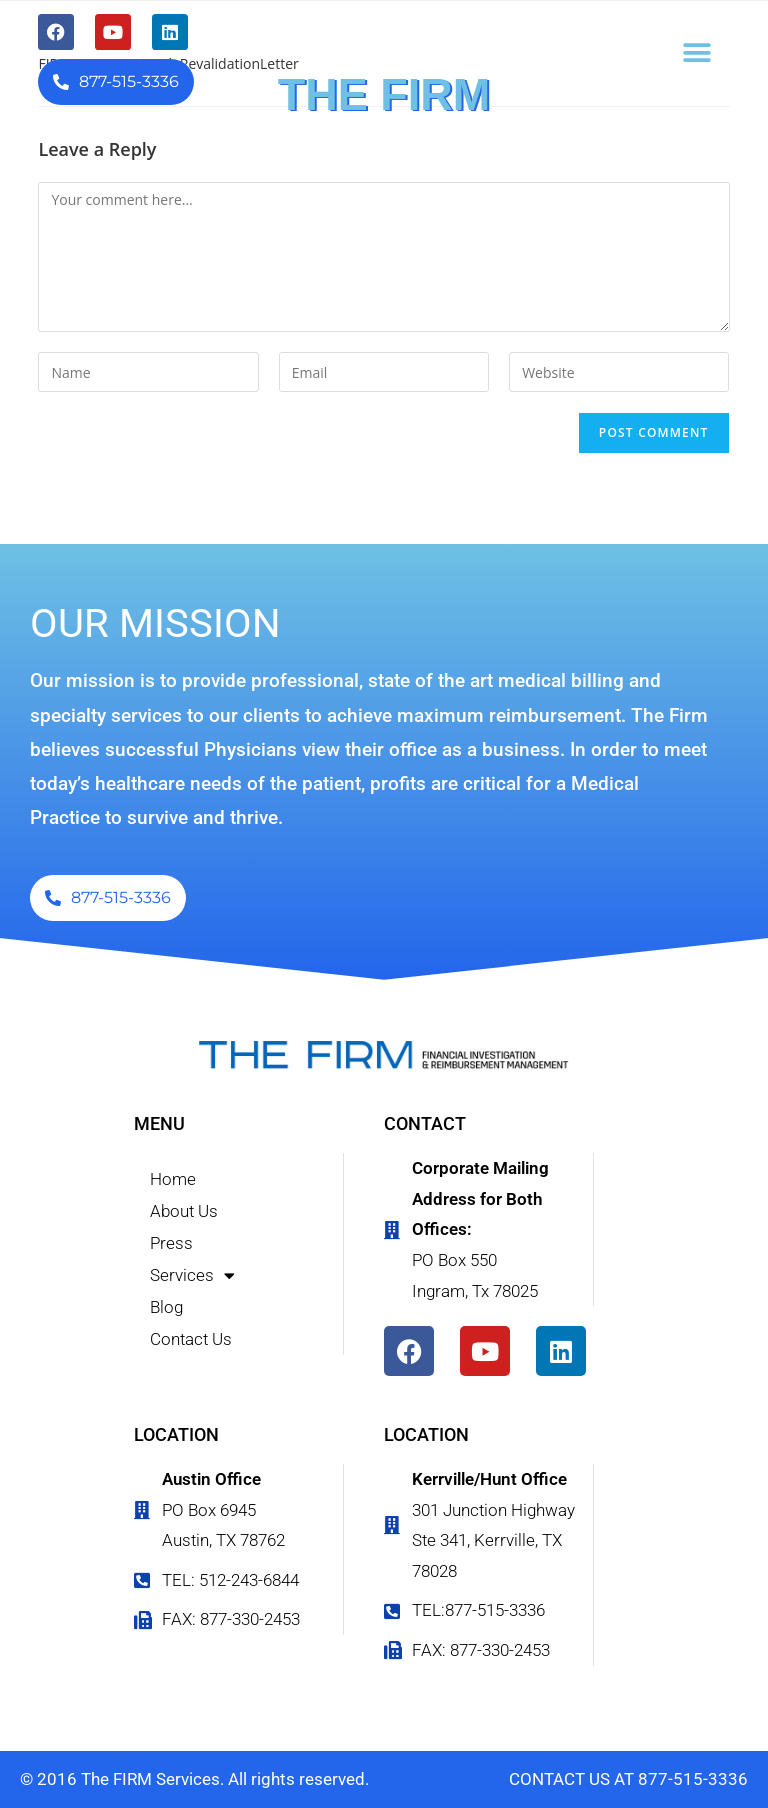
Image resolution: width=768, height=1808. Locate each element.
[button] (697, 52)
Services (192, 1275)
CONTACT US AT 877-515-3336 (628, 1779)
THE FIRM (384, 94)
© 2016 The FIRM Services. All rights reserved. (194, 1779)
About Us (184, 1211)
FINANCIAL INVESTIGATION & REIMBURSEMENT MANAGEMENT (384, 132)
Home (173, 1179)
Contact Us (191, 1339)
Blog (166, 1307)
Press (171, 1243)
